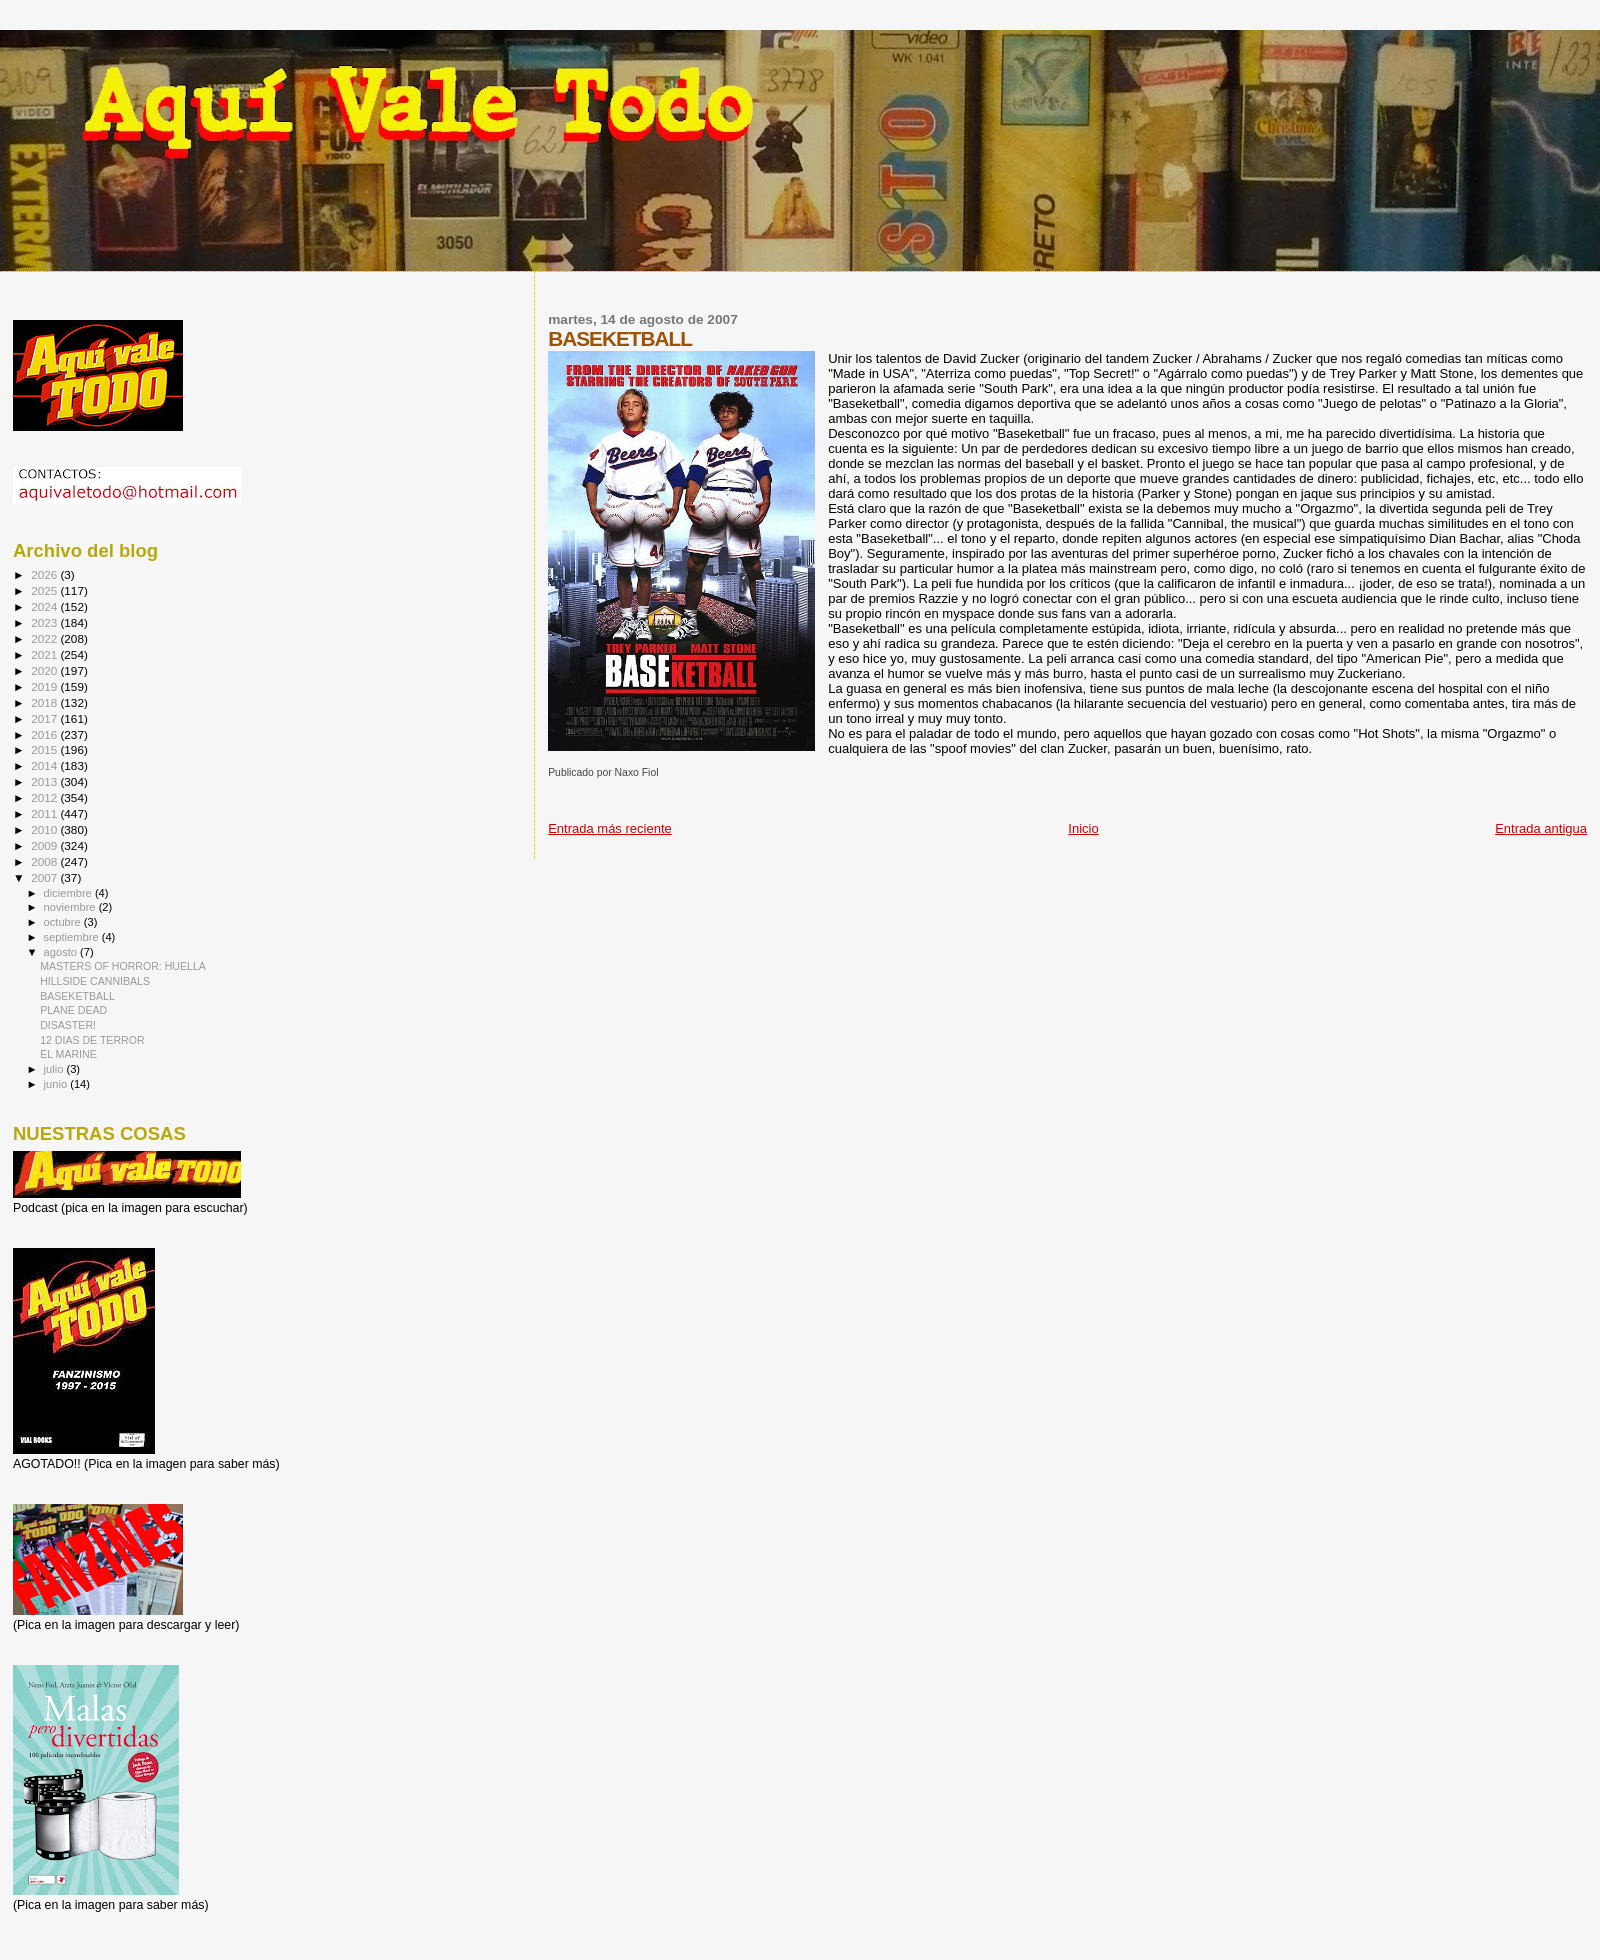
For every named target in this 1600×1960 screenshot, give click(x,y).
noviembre (71, 907)
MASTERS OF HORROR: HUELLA (123, 966)
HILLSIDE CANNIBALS (95, 981)
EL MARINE (68, 1054)
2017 (45, 718)
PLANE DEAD (73, 1010)
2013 (45, 781)
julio (55, 1069)
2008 (45, 861)
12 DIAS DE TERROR (92, 1040)
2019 (45, 686)
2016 (45, 734)
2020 (45, 670)
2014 (45, 765)
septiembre (73, 937)
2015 (45, 749)
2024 (45, 606)
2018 (45, 702)
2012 (45, 797)
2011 (45, 813)
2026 (45, 574)
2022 (45, 638)
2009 (45, 845)
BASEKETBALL (77, 996)
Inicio (1083, 828)
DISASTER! (68, 1025)
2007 (45, 877)
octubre (64, 922)
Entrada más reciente (610, 828)
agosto (62, 952)
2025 (45, 590)
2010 (45, 829)
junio (57, 1084)
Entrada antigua (1541, 828)
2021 (45, 654)
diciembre (69, 893)
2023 (45, 622)
